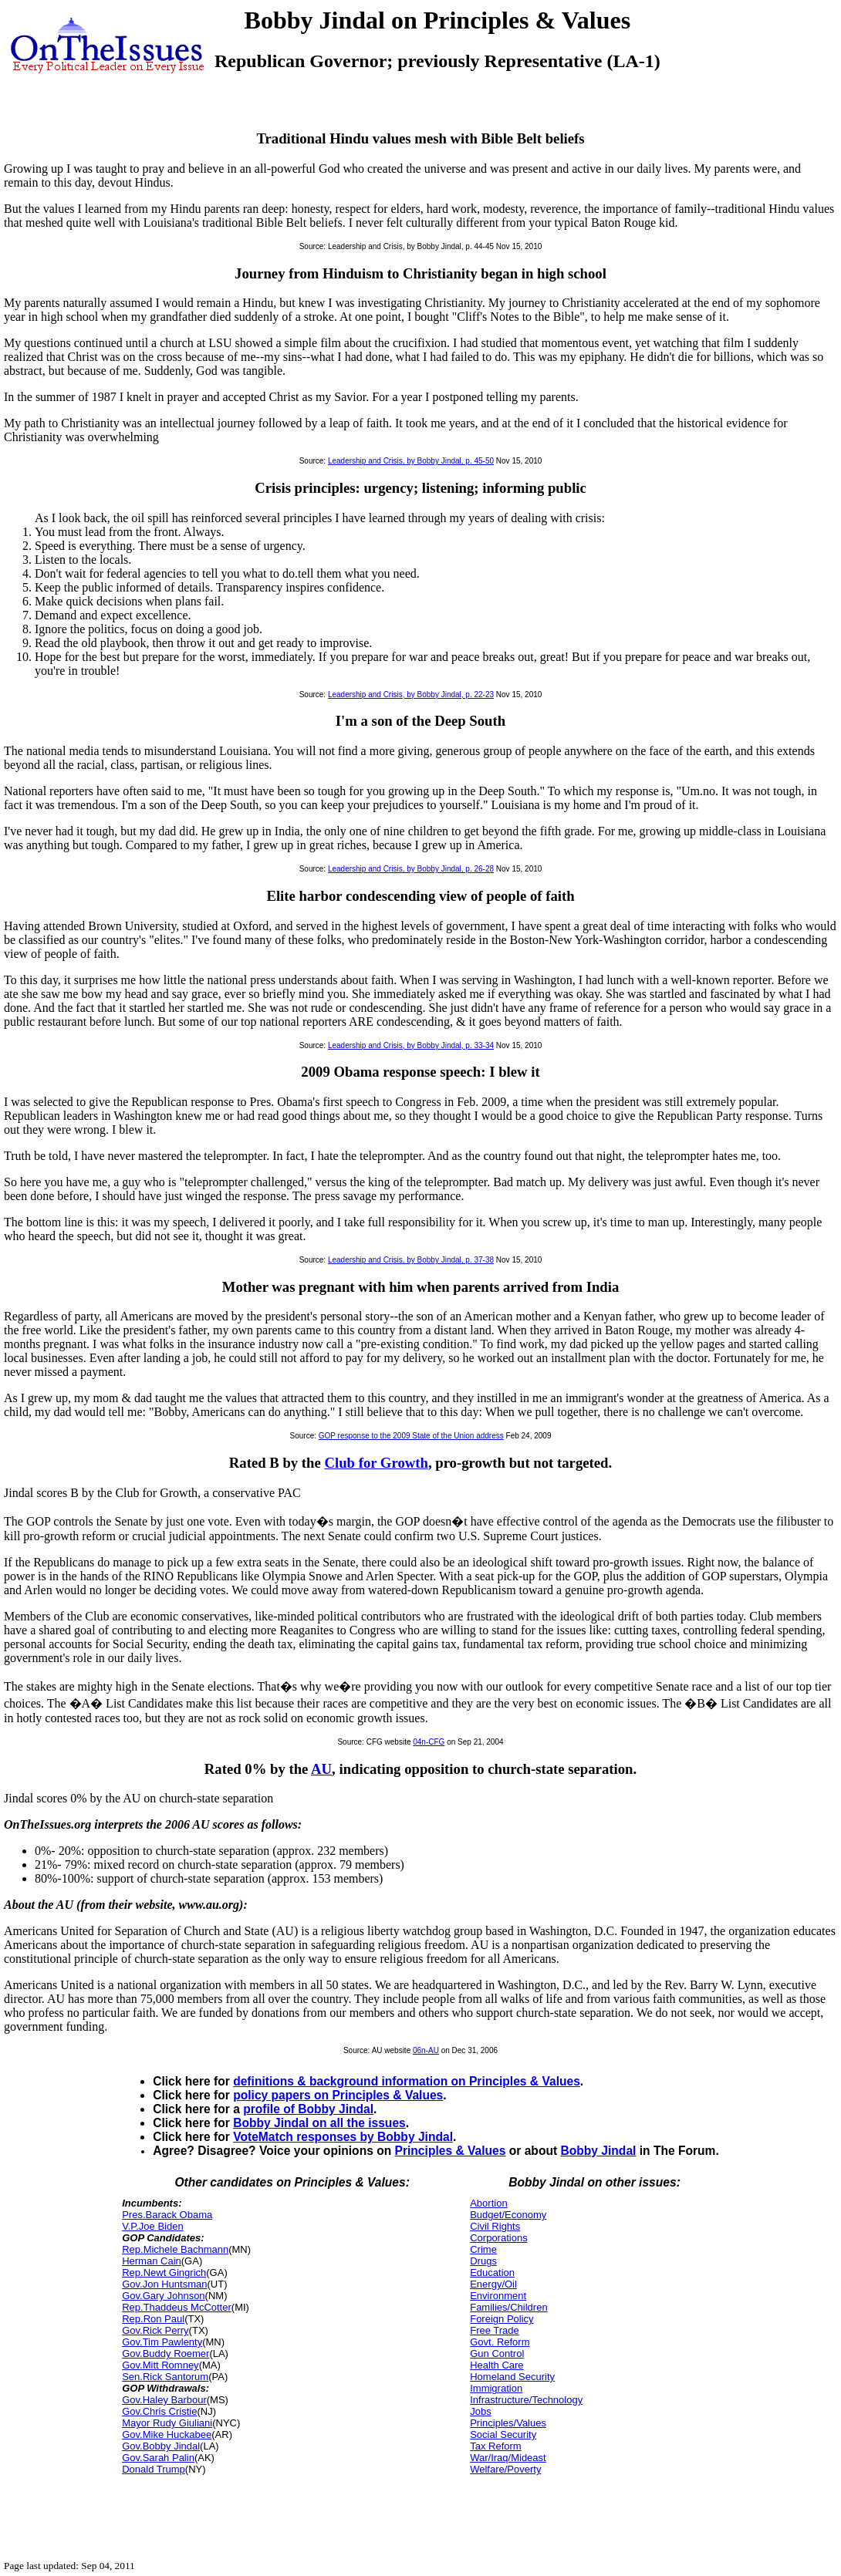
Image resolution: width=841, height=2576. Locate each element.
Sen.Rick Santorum (165, 2376)
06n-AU (426, 2050)
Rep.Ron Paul (153, 2319)
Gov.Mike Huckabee (166, 2434)
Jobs (480, 2411)
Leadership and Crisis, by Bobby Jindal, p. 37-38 (411, 1260)
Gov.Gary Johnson (163, 2295)
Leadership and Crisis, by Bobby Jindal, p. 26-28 (411, 869)
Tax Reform (495, 2446)
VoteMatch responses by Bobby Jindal (343, 2136)
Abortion (488, 2203)
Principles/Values (508, 2423)
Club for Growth (375, 1463)
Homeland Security (512, 2376)
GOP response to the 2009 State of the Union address (411, 1435)
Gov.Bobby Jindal (161, 2446)
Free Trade (494, 2330)
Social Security (503, 2434)
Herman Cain (151, 2261)
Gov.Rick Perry (155, 2330)
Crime (483, 2249)
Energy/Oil (493, 2284)
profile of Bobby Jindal (308, 2109)
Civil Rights (495, 2226)
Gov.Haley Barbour (164, 2400)
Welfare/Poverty (505, 2469)
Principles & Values (450, 2150)
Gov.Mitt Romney (160, 2365)
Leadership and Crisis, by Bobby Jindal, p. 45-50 (411, 461)
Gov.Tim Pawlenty (162, 2342)
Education (492, 2272)
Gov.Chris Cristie (159, 2411)
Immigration (496, 2388)
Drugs (483, 2261)
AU (321, 1769)
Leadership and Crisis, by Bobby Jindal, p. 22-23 (411, 694)
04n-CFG (428, 1742)
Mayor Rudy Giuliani (167, 2423)
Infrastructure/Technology (526, 2400)
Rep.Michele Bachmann (175, 2249)
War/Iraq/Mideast (508, 2457)
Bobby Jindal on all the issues (319, 2122)
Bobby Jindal (598, 2150)
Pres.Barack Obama (167, 2214)
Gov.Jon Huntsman (164, 2284)
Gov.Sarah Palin (158, 2457)
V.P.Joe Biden (153, 2226)
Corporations (498, 2238)
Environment (498, 2295)
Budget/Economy (508, 2214)
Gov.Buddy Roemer (165, 2353)
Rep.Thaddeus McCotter (176, 2307)
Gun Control (497, 2353)
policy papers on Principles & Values (338, 2095)
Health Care (496, 2365)
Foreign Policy (501, 2319)
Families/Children (508, 2307)
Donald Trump (153, 2469)
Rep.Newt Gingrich (164, 2272)
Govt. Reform (499, 2342)
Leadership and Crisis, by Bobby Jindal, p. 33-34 (411, 1045)
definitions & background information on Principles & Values (406, 2081)
